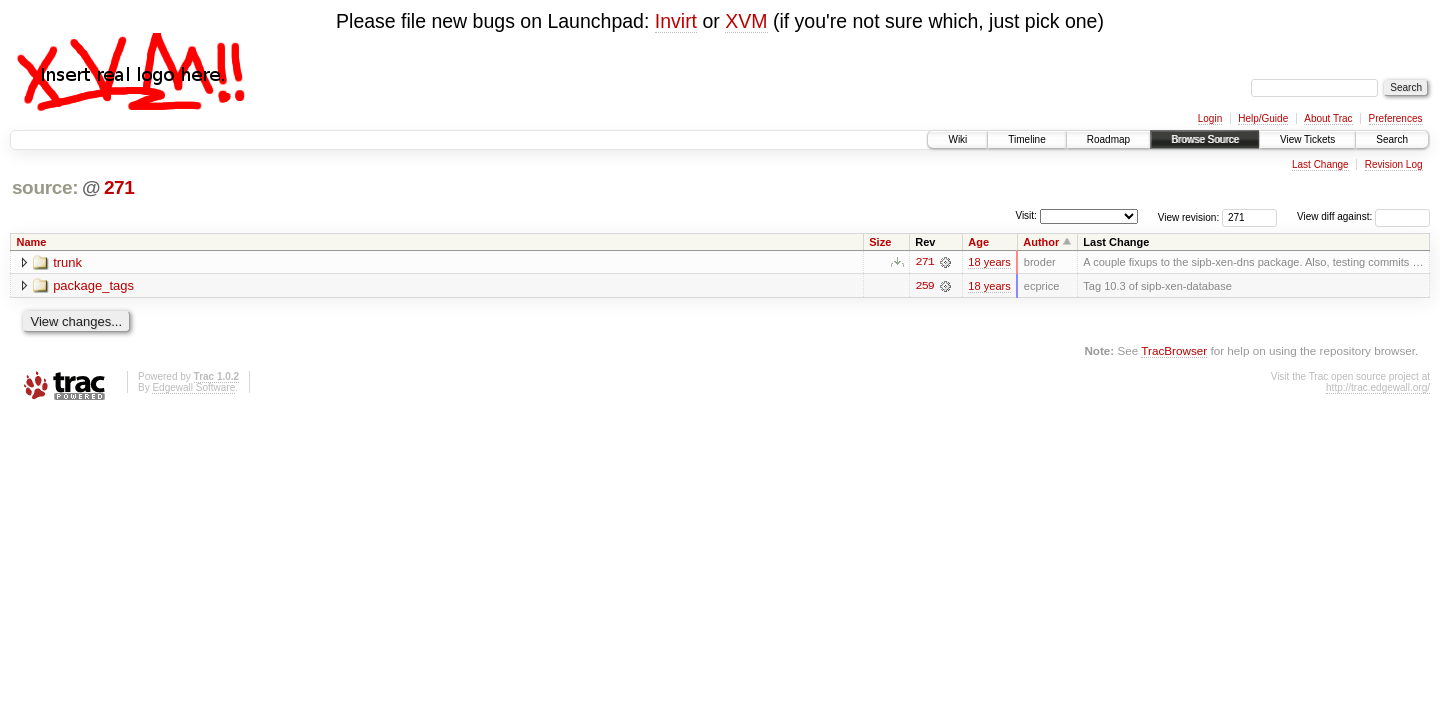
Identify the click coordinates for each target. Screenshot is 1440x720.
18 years (989, 262)
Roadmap (1108, 139)
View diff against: (1363, 216)
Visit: (1026, 215)
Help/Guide (1263, 118)
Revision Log (1394, 164)
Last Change (1320, 164)
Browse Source (1205, 139)
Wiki (957, 139)
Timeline (1026, 139)
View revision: (1189, 216)
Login (1210, 118)
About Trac (1328, 118)
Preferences (1396, 118)
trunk (67, 262)
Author (1041, 242)
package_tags (93, 286)
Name (32, 242)
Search (1392, 139)
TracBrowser (1174, 350)
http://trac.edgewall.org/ (1378, 387)
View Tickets (1307, 139)
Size (880, 242)
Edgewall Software (193, 387)
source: (45, 187)
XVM (746, 21)
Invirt (676, 21)
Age (978, 242)
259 (925, 286)
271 (119, 187)
